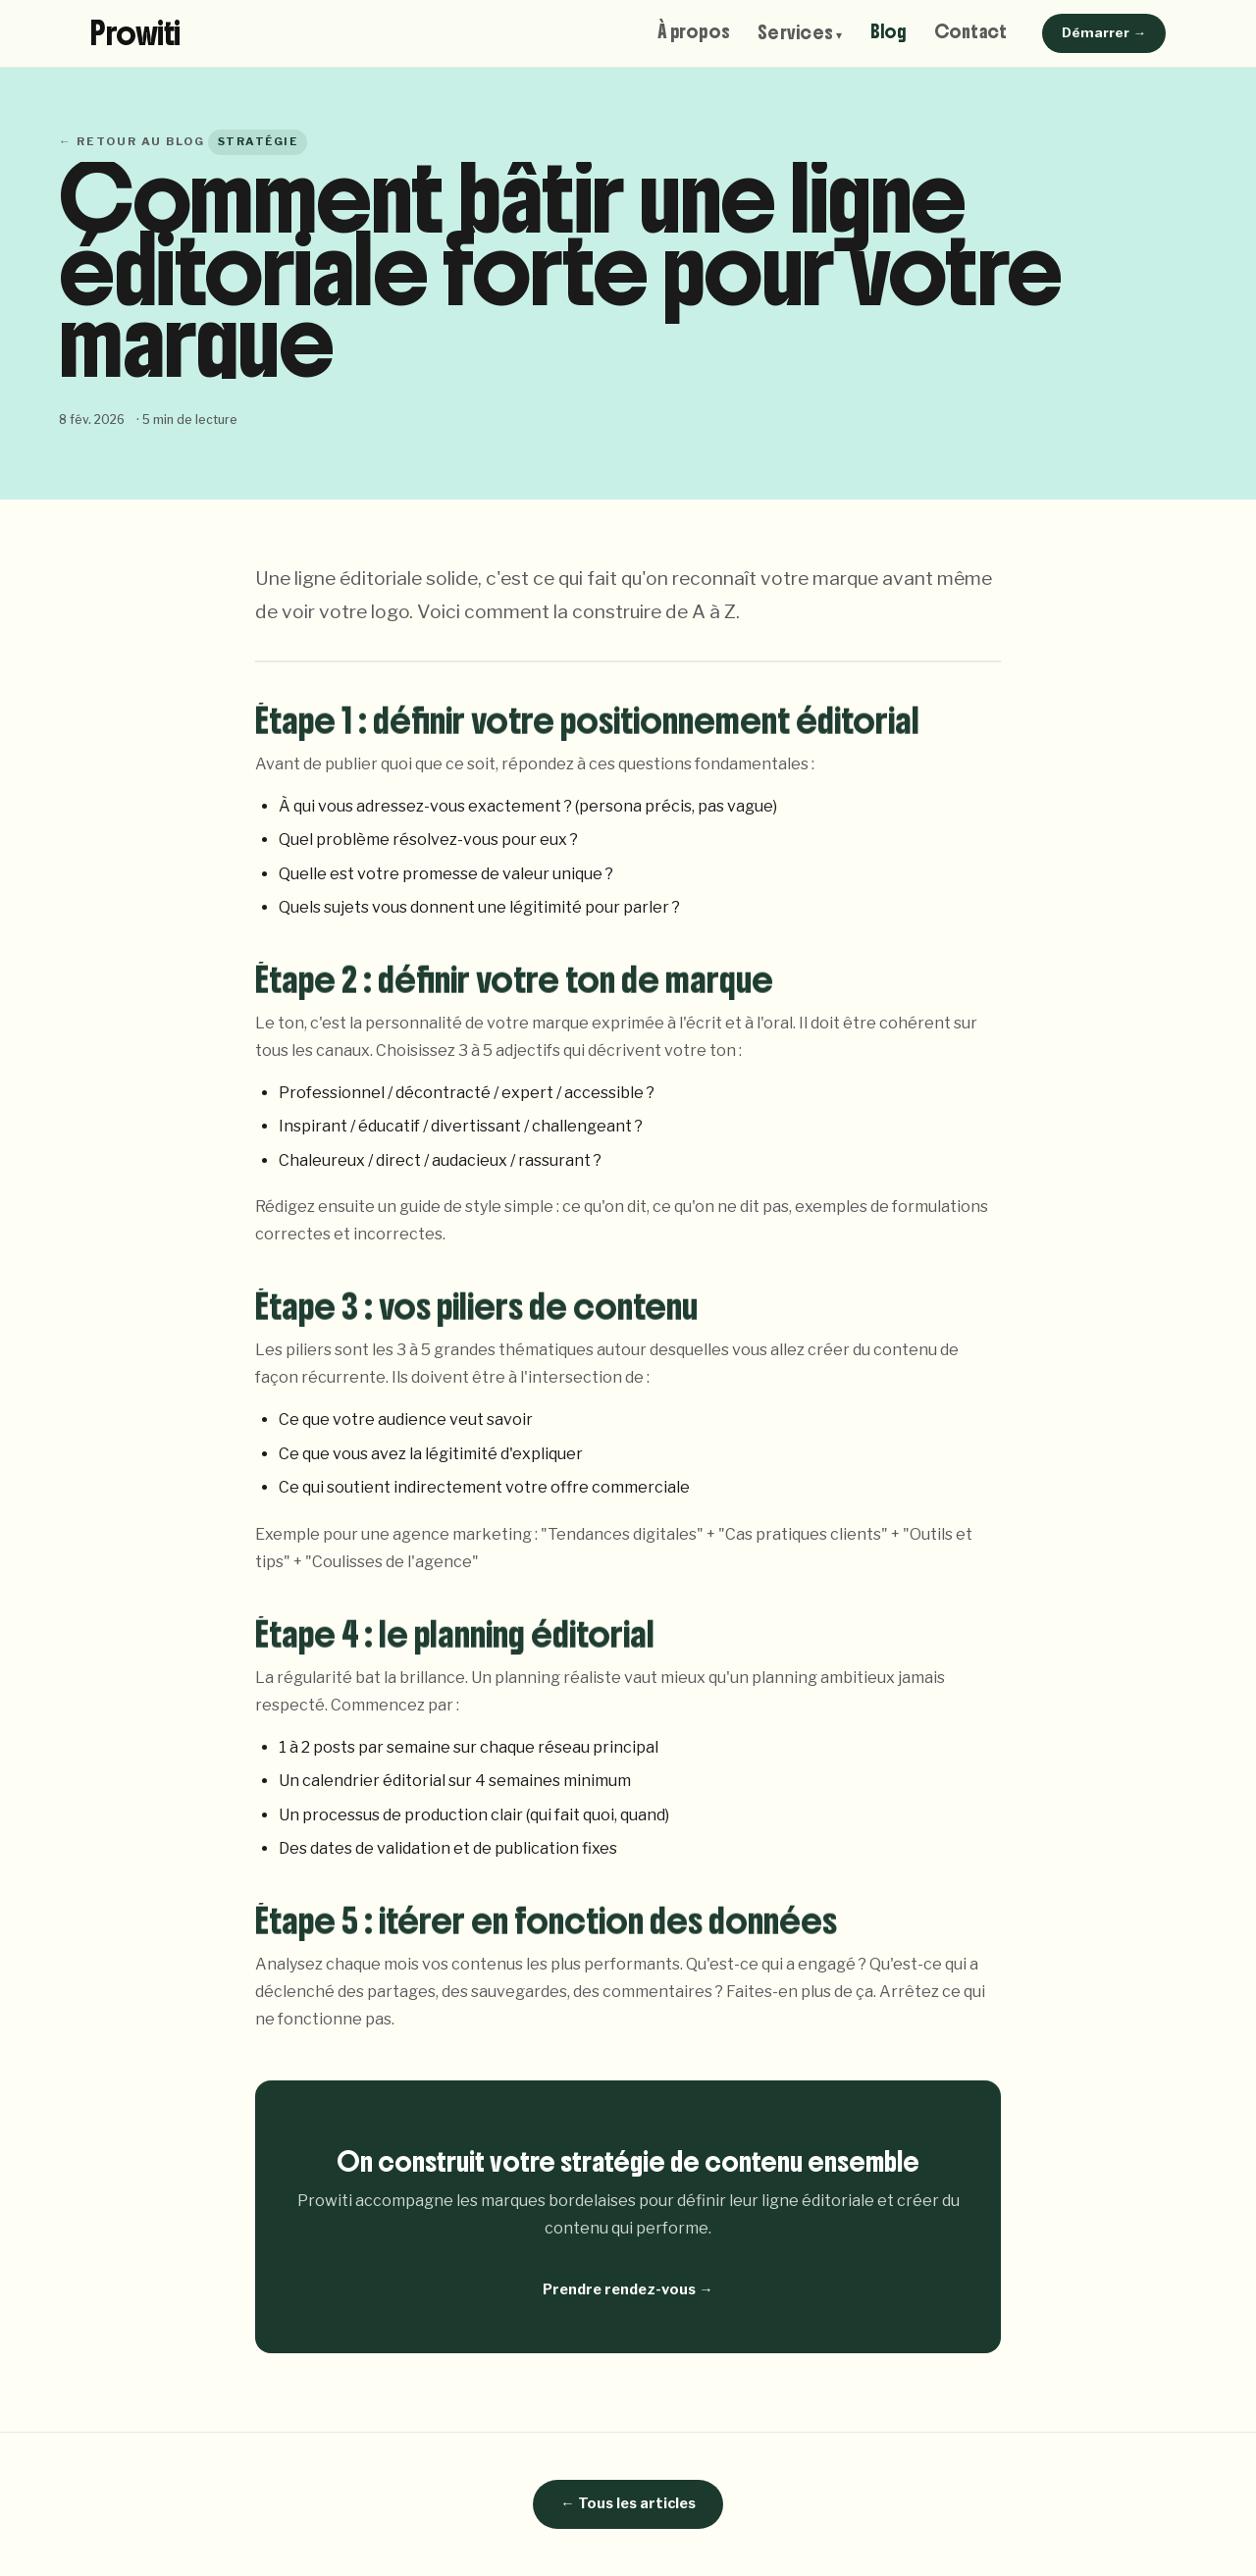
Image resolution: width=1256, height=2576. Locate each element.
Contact (971, 31)
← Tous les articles (627, 2503)
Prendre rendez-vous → (627, 2289)
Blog (888, 31)
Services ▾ (800, 33)
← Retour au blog (132, 141)
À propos (693, 31)
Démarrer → (1104, 32)
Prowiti (135, 34)
